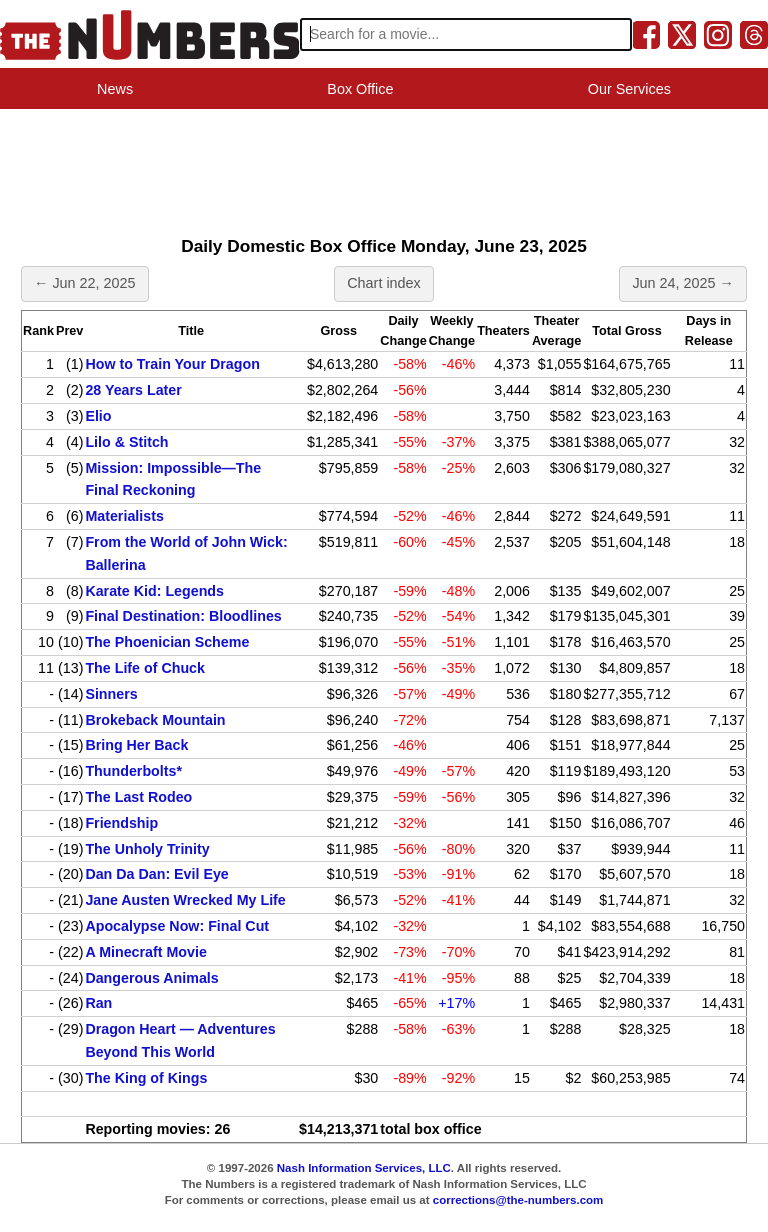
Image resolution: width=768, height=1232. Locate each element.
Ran (98, 1003)
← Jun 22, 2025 (85, 283)
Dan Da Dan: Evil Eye (156, 874)
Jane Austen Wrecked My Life (185, 900)
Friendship (121, 823)
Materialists (124, 516)
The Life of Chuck (145, 668)
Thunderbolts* (133, 771)
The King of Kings (146, 1078)
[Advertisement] (384, 166)
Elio (98, 416)
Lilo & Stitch (126, 442)
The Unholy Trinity (147, 849)
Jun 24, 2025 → (683, 283)
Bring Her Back (136, 745)
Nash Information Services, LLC (364, 1168)
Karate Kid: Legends (154, 591)
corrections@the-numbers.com (518, 1200)
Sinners (111, 694)
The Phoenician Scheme (167, 642)
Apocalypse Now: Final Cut (177, 926)
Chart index (384, 283)
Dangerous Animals (151, 978)
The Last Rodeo (138, 797)
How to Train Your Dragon (172, 364)
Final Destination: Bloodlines (183, 616)
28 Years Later (133, 390)
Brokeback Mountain (155, 720)
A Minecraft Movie (145, 952)
